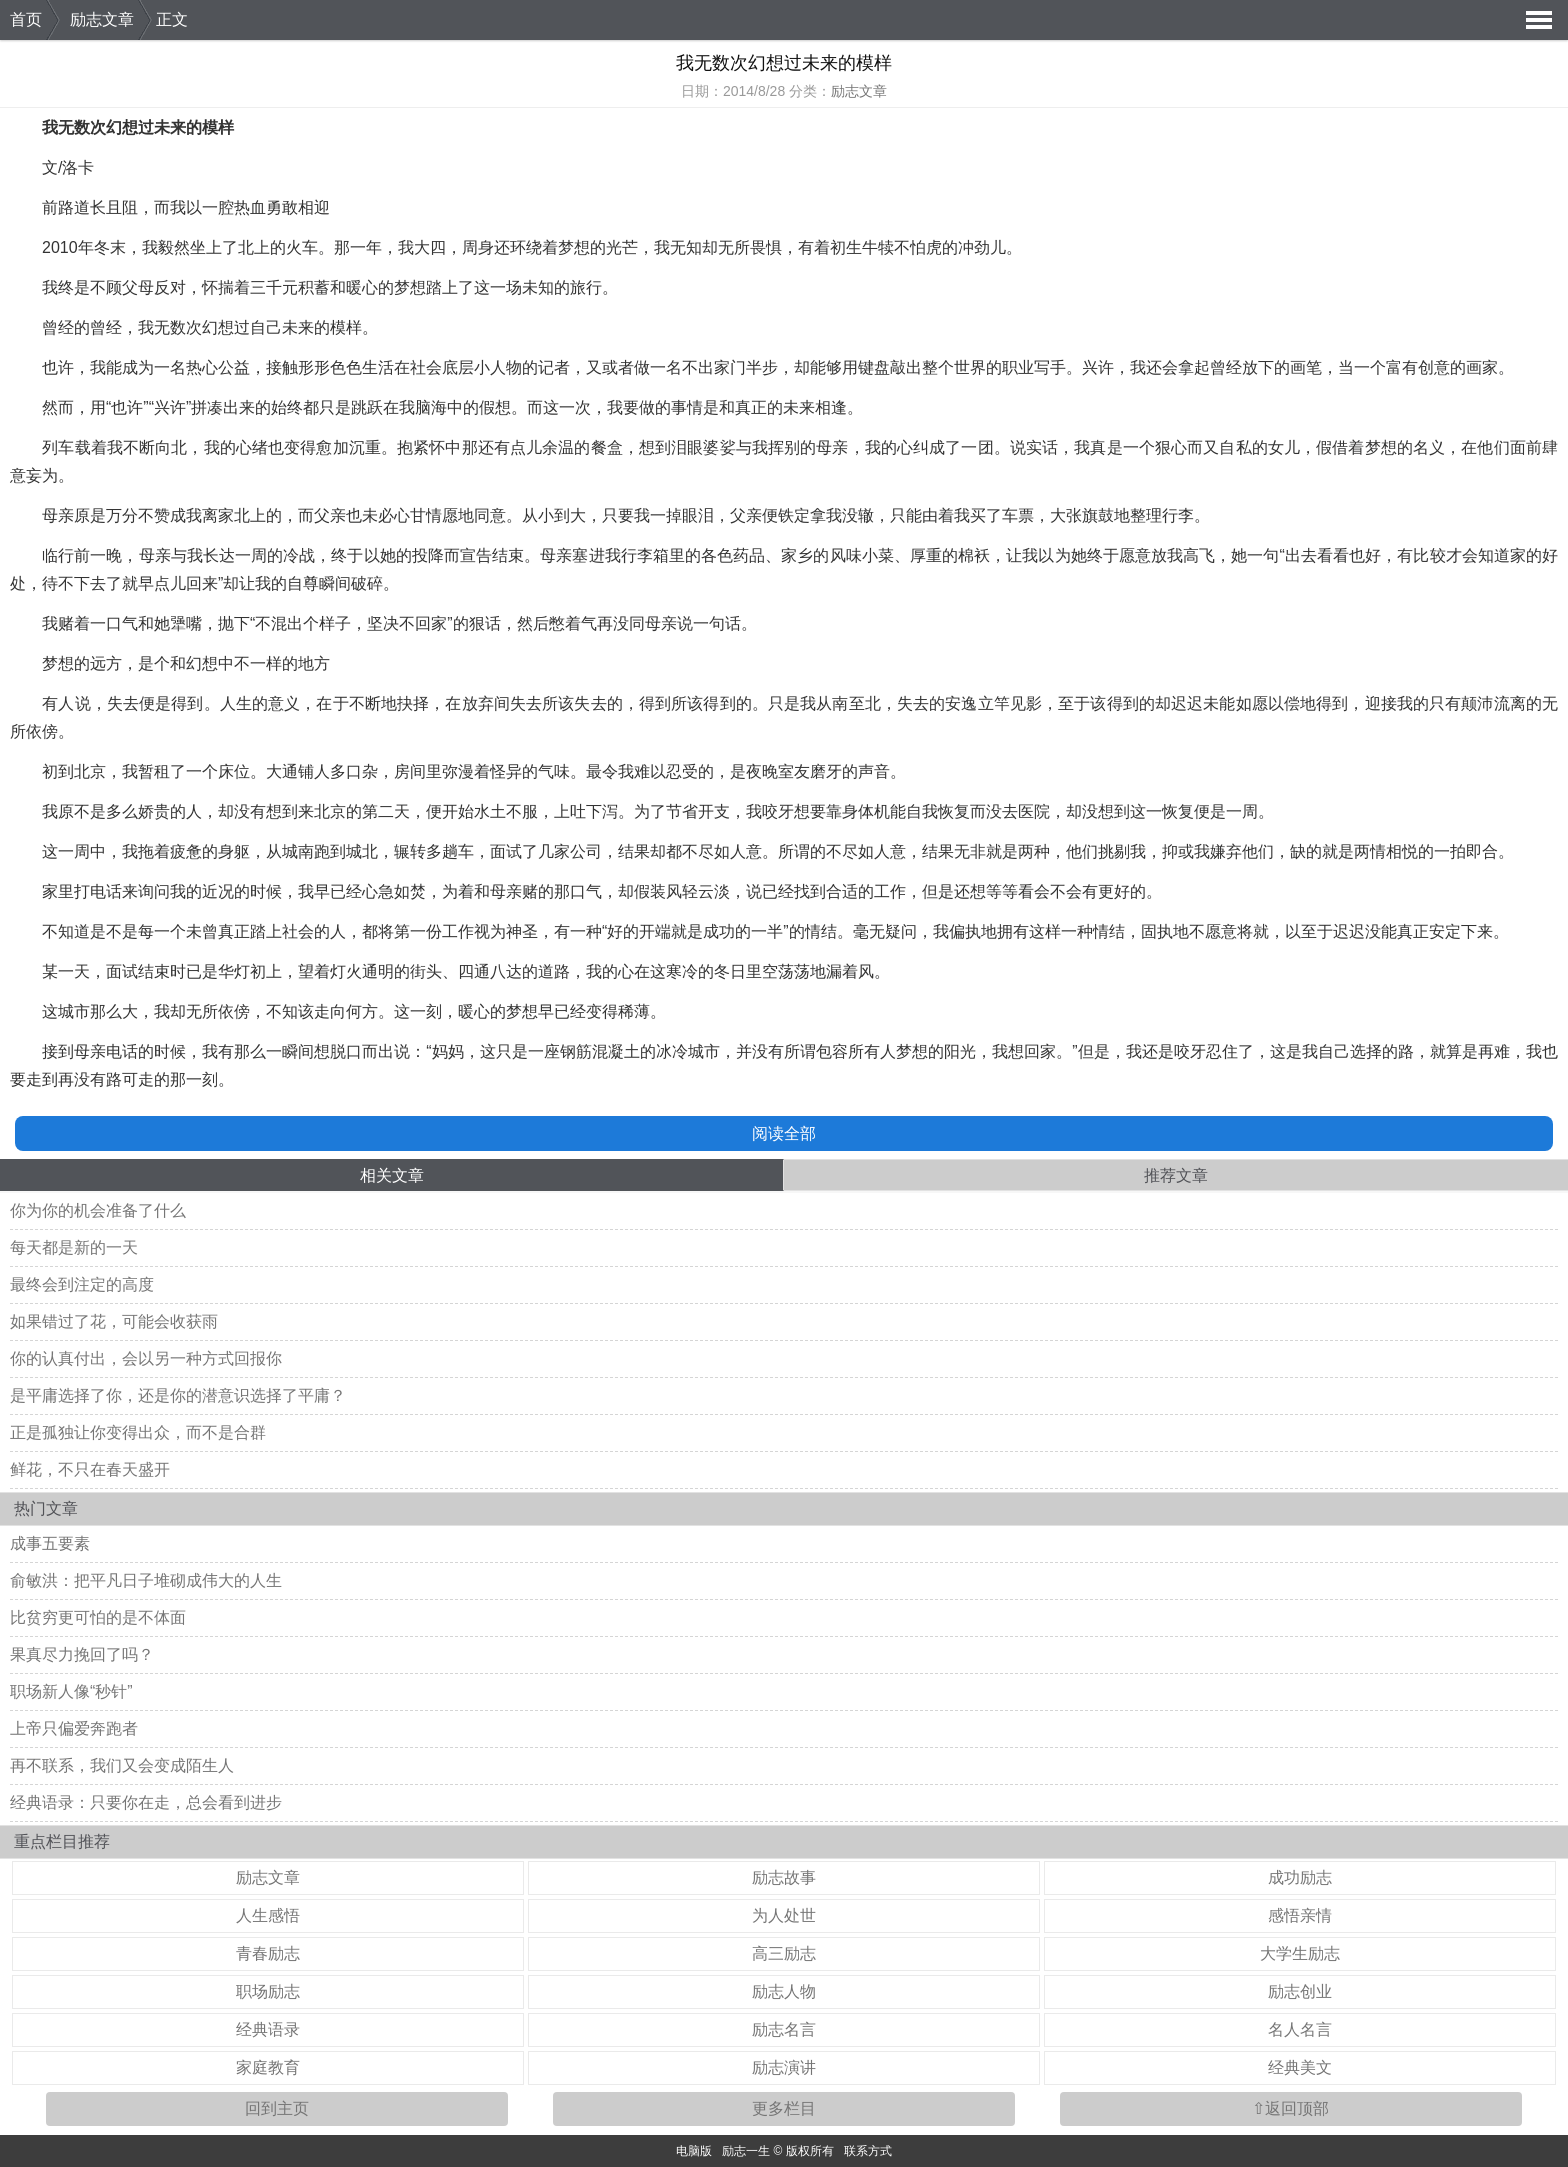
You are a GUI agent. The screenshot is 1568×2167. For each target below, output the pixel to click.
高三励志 (784, 1953)
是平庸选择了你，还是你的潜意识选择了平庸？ (178, 1395)
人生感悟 (268, 1915)
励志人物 (784, 1991)
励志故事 (784, 1877)
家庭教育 (268, 2067)
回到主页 (277, 2108)
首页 (26, 19)
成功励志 (1300, 1877)
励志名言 (784, 2029)
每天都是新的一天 (74, 1247)
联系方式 (868, 2151)
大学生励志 (1300, 1953)
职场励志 (268, 1991)
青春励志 (268, 1953)
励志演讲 (784, 2067)
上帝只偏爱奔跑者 (74, 1728)
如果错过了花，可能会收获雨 (114, 1321)
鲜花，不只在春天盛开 (90, 1469)
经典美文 (1300, 2067)
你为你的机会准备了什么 (98, 1210)
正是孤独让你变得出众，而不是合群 (138, 1432)
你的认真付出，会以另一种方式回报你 (146, 1358)
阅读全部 (784, 1133)
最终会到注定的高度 (82, 1284)
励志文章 (102, 19)
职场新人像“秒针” (71, 1691)
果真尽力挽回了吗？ (82, 1654)
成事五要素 (50, 1543)
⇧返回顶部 (1290, 2108)
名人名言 (1300, 2029)
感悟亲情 (1300, 1915)
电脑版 (694, 2151)
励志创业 (1300, 1991)
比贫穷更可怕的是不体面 (98, 1617)
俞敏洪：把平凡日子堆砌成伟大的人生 (146, 1580)
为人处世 (784, 1915)
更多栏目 (784, 2108)
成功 (719, 931)
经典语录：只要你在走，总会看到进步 (146, 1802)
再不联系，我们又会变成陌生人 (122, 1765)
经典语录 (268, 2029)
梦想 (574, 247)
